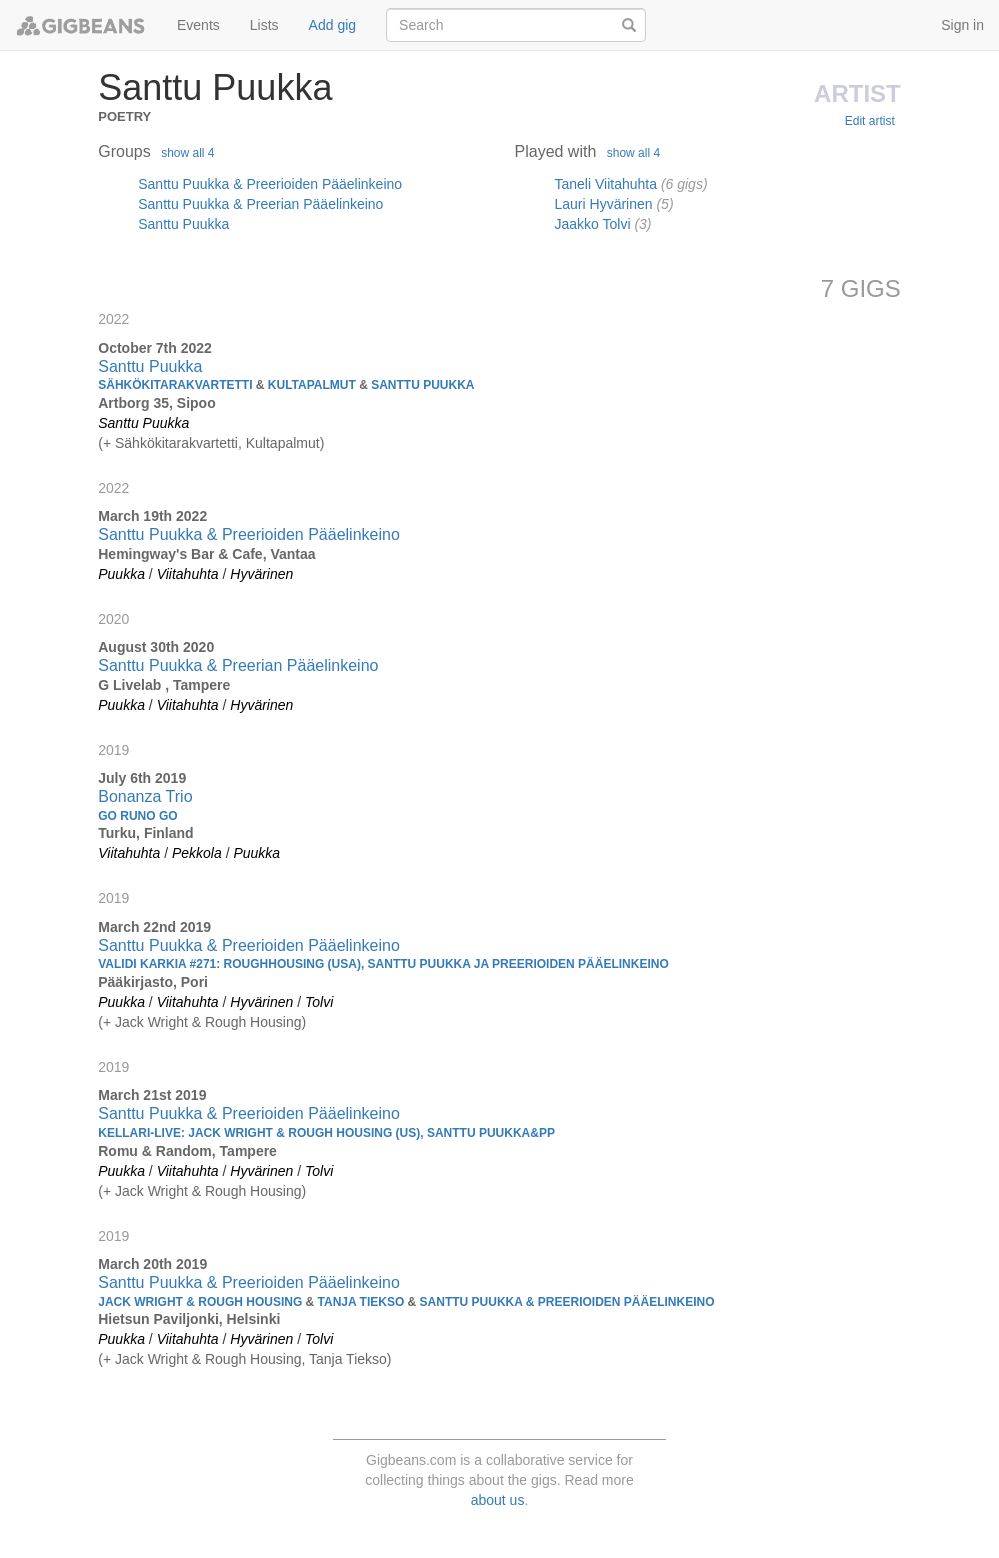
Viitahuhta (188, 574)
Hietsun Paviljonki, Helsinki (189, 1319)
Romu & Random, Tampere (187, 1151)
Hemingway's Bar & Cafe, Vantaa (206, 554)
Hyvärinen (261, 574)
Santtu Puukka (183, 224)
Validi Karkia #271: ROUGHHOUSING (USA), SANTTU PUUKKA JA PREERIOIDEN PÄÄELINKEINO (383, 964)
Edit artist (870, 121)
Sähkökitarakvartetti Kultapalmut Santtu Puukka (286, 385)
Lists (264, 25)
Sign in (962, 25)
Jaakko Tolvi (593, 224)
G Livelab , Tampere (164, 685)
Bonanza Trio (145, 796)
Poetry (124, 114)
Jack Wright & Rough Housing (208, 1022)
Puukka (121, 574)
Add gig (332, 25)
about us (498, 1500)
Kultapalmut (283, 443)
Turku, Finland (145, 833)
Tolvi (319, 1002)
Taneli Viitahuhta (606, 184)
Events (198, 25)
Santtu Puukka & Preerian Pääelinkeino (260, 204)
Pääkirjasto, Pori (153, 982)
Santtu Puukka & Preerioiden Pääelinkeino (270, 184)
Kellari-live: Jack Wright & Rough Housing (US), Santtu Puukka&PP (326, 1133)
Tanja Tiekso (348, 1359)
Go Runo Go (137, 816)
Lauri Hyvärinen (604, 204)
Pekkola (197, 853)
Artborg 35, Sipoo (156, 403)
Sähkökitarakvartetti (176, 443)
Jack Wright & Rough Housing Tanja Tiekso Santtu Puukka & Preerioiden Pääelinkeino (406, 1302)
